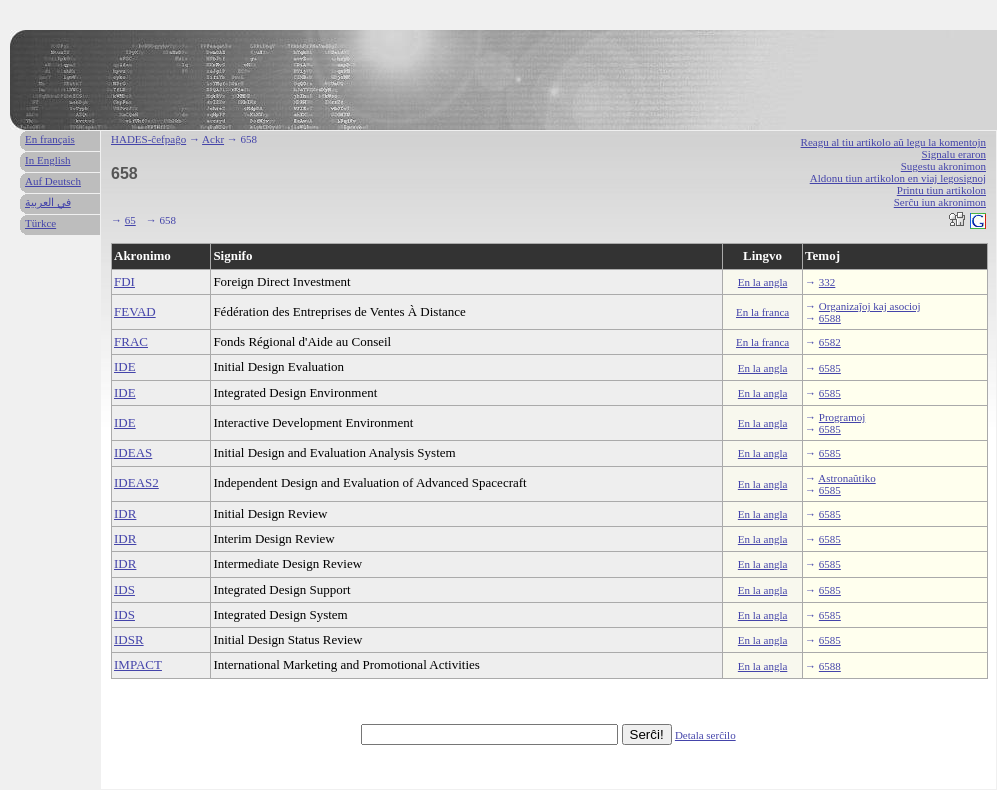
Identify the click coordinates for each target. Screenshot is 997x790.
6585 (830, 368)
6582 (830, 342)
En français (50, 139)
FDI (124, 281)
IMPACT (138, 664)
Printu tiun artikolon (941, 190)
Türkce (40, 223)
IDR (125, 513)
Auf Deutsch (53, 181)
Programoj (842, 417)
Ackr (213, 139)
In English (48, 160)
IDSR (129, 639)
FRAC (131, 341)
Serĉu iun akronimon (940, 202)
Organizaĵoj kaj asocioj (870, 306)
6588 (830, 318)
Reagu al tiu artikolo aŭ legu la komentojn (893, 142)
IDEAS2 (136, 482)
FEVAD (135, 311)
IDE (125, 366)
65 (130, 220)
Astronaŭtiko (846, 478)
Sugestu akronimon (943, 166)
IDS (124, 589)
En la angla (762, 282)
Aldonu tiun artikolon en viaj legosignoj (898, 178)
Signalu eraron (954, 154)
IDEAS (133, 452)
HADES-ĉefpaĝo (148, 139)
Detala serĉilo (705, 735)
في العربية (48, 202)
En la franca (762, 312)
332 (827, 282)
